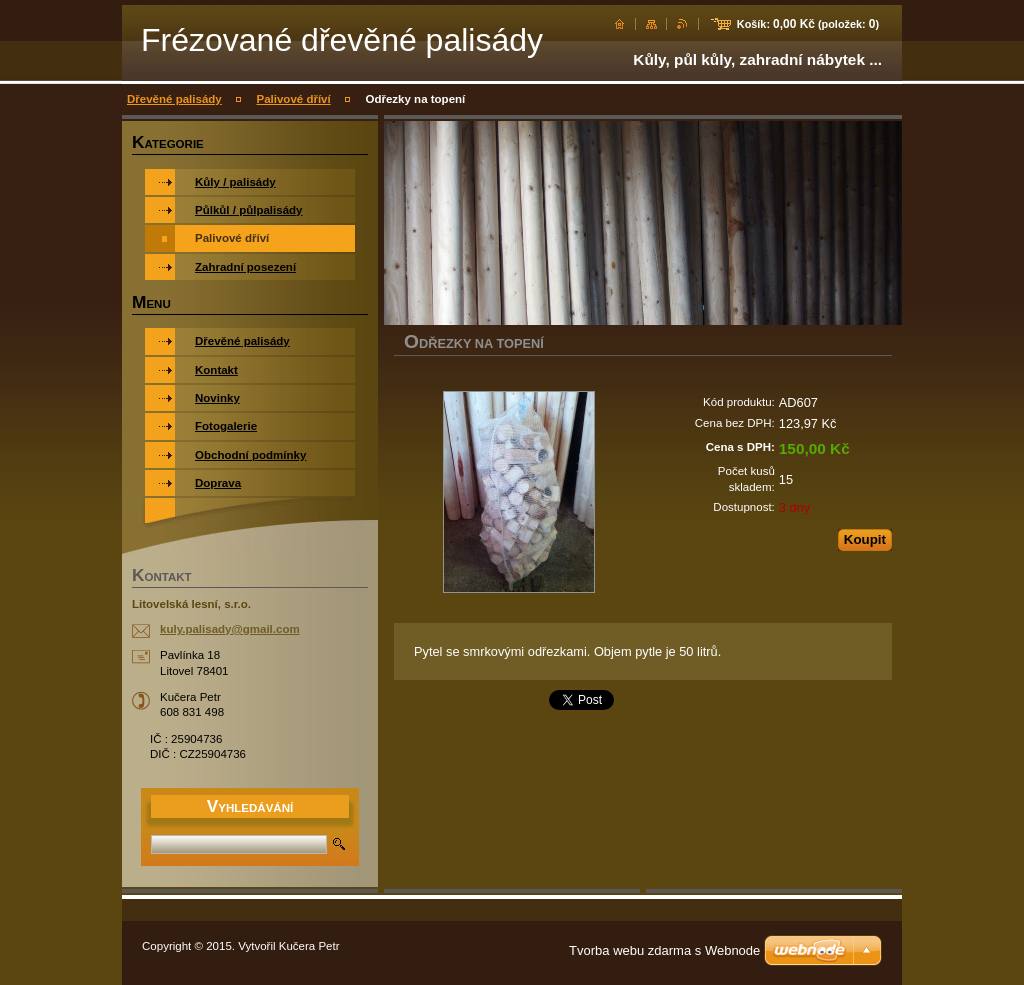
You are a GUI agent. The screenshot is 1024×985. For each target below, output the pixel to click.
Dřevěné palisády (174, 99)
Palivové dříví (293, 99)
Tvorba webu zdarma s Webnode (664, 950)
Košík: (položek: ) (808, 24)
